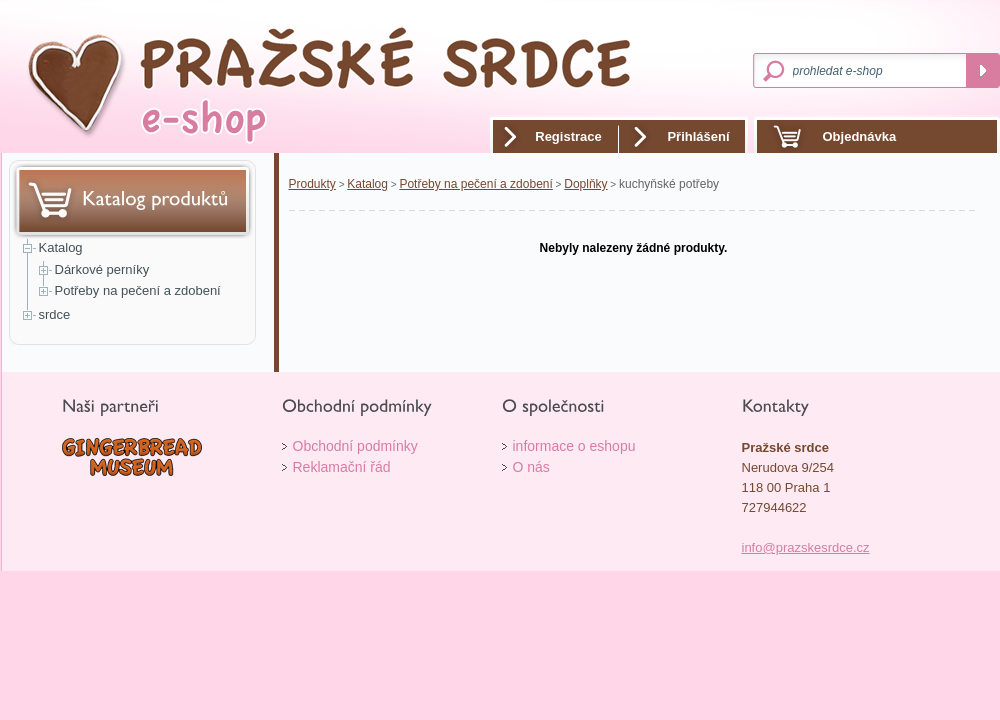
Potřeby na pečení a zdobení (138, 290)
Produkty (312, 184)
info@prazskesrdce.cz (806, 547)
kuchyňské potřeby (669, 184)
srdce (55, 314)
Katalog (61, 247)
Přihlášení (698, 136)
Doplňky (585, 184)
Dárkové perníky (102, 269)
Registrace (568, 136)
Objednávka (860, 136)
